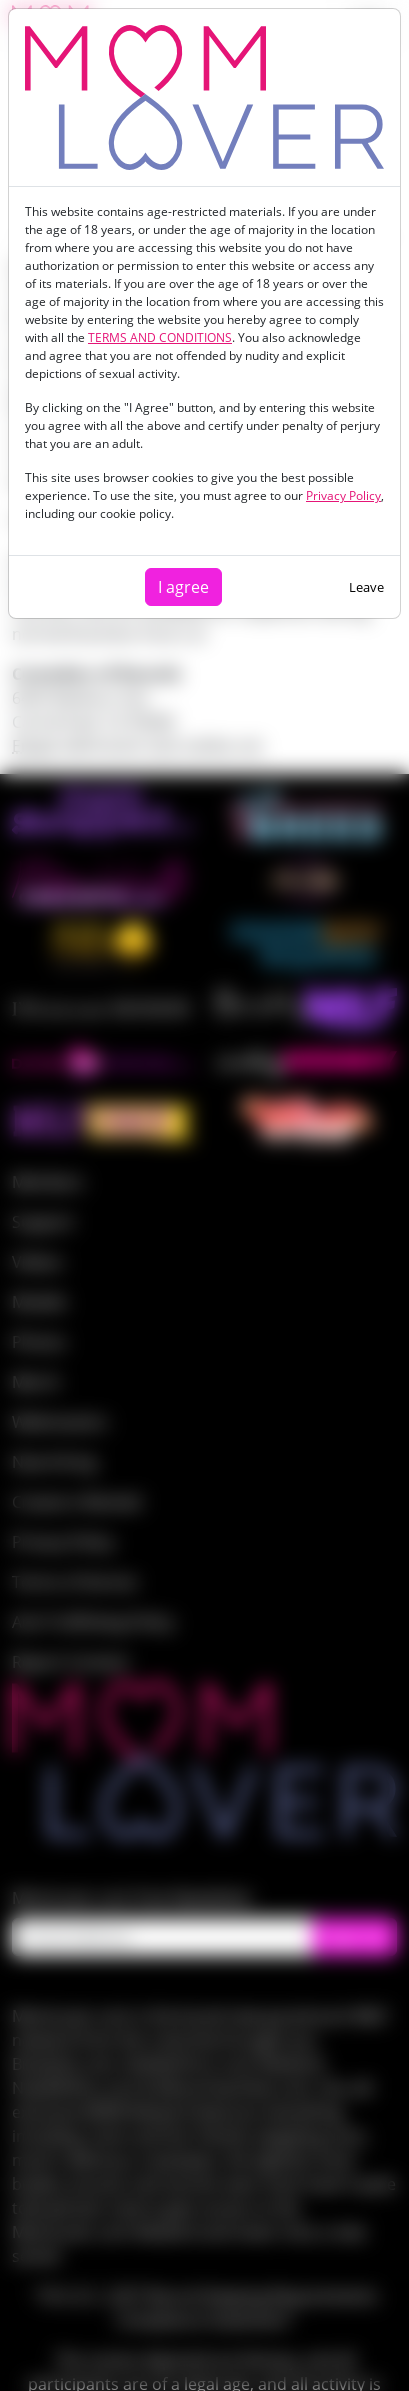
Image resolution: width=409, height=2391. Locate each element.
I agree (183, 587)
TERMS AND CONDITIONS (160, 337)
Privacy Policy (343, 495)
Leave (366, 587)
